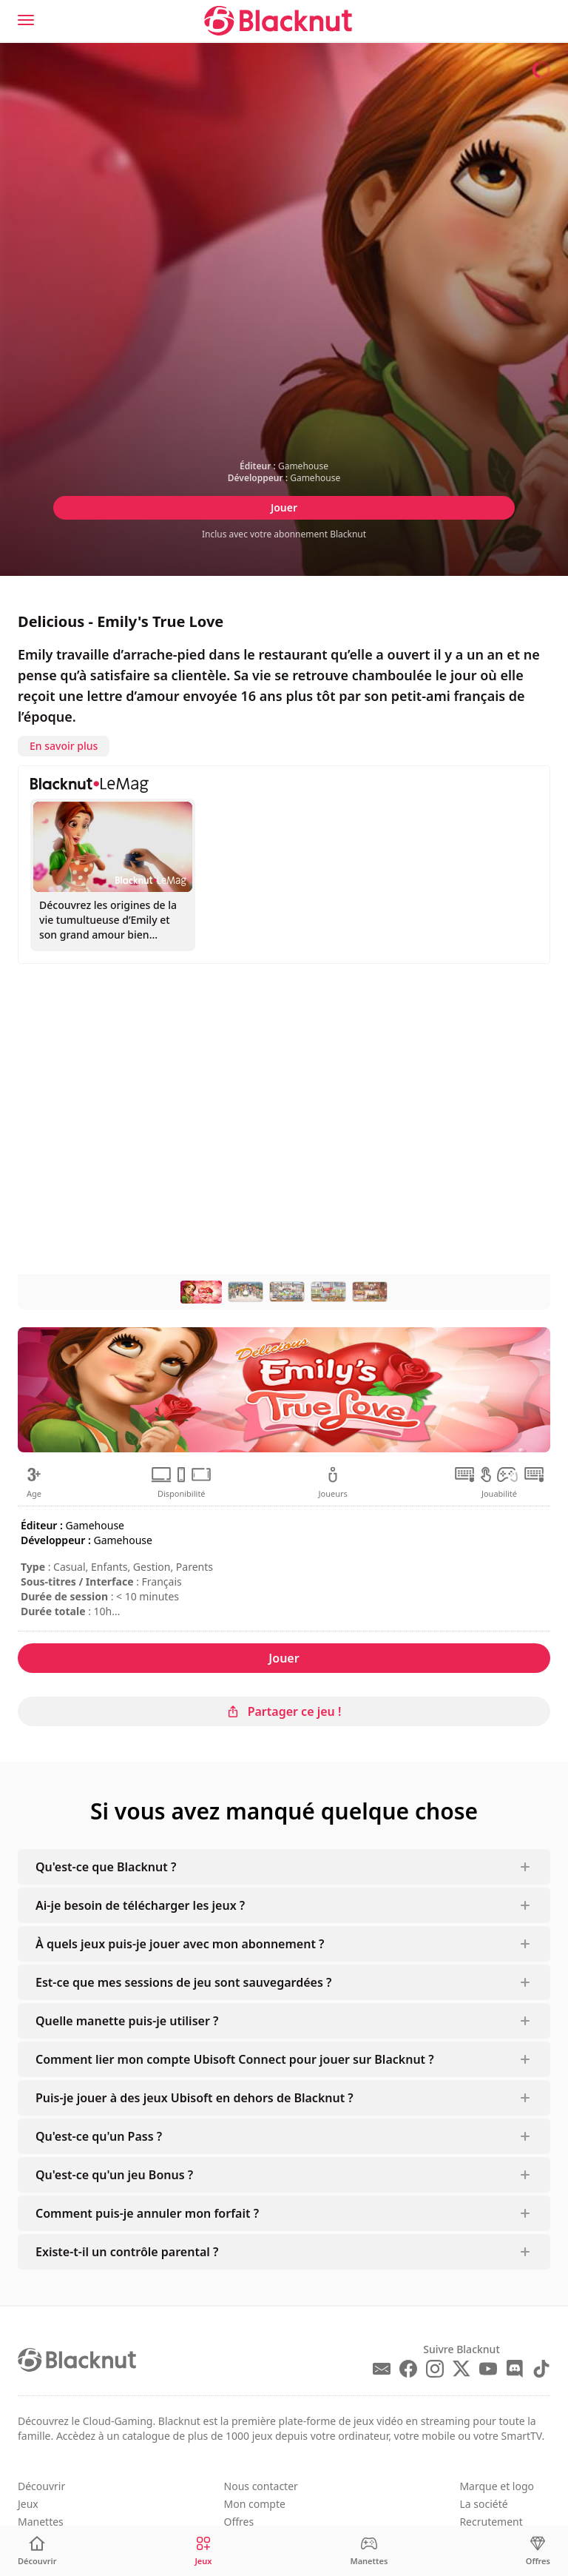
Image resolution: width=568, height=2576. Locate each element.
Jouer (284, 507)
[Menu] (26, 20)
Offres (239, 2522)
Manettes (41, 2522)
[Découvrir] (37, 2551)
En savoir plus (64, 746)
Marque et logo (496, 2486)
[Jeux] (203, 2551)
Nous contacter (261, 2486)
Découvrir (41, 2486)
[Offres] (538, 2551)
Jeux (28, 2504)
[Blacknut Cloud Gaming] (278, 21)
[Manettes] (369, 2551)
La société (483, 2504)
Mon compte (254, 2504)
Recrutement (490, 2522)
